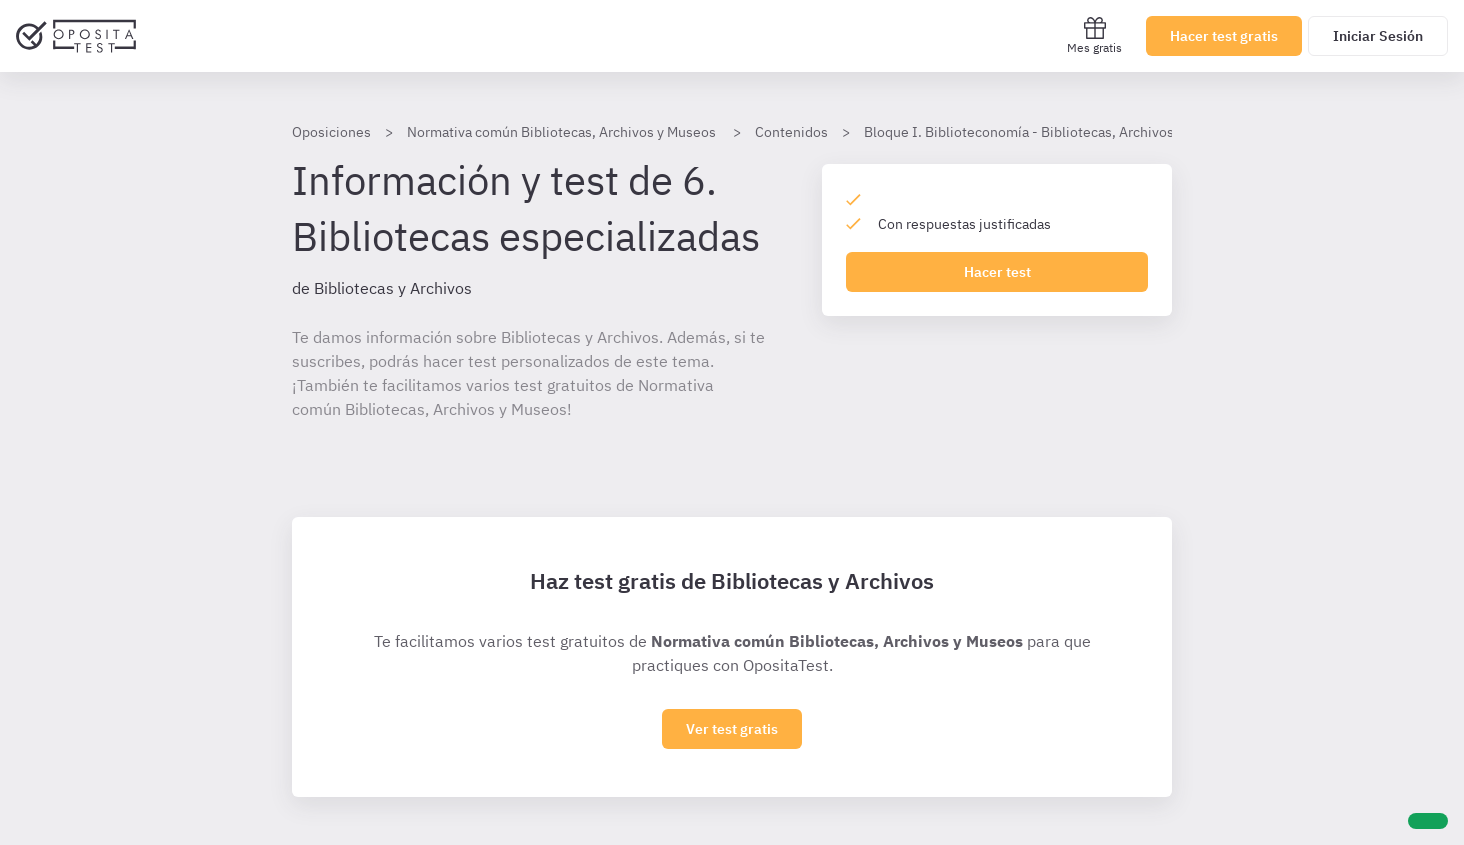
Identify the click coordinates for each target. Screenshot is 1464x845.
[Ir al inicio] (76, 36)
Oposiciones (331, 132)
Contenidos (791, 132)
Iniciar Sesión (1378, 36)
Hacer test (997, 272)
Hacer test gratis (1224, 36)
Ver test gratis (732, 729)
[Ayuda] (1428, 821)
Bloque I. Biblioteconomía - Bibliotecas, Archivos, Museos (1047, 132)
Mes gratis (1094, 35)
